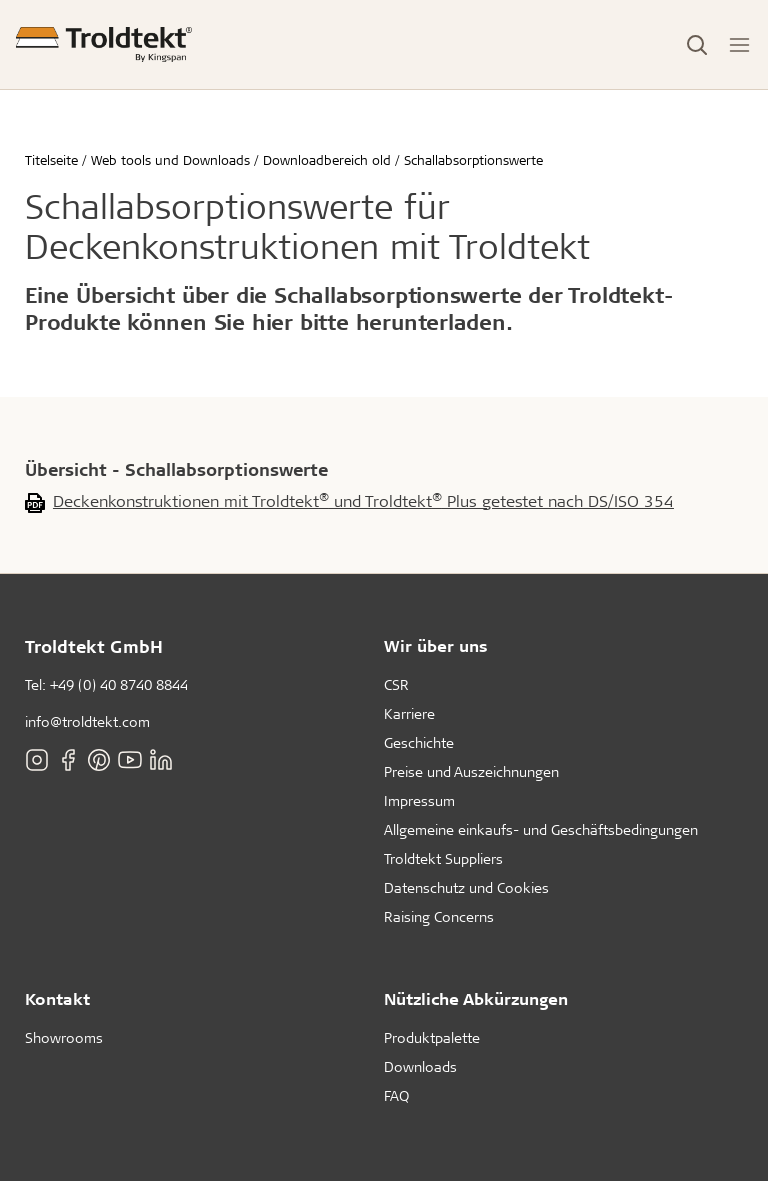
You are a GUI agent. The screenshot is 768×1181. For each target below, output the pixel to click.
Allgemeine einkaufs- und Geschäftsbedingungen (541, 829)
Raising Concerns (439, 916)
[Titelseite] (104, 44)
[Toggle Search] (697, 45)
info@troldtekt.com (87, 721)
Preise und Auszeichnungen (471, 771)
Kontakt (57, 998)
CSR (396, 684)
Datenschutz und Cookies (466, 887)
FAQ (396, 1095)
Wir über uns (436, 645)
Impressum (419, 800)
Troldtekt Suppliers (443, 858)
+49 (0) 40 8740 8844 (119, 684)
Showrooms (64, 1037)
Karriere (409, 713)
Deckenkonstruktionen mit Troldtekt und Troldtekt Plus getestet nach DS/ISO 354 (363, 500)
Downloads (420, 1066)
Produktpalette (432, 1037)
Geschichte (419, 742)
